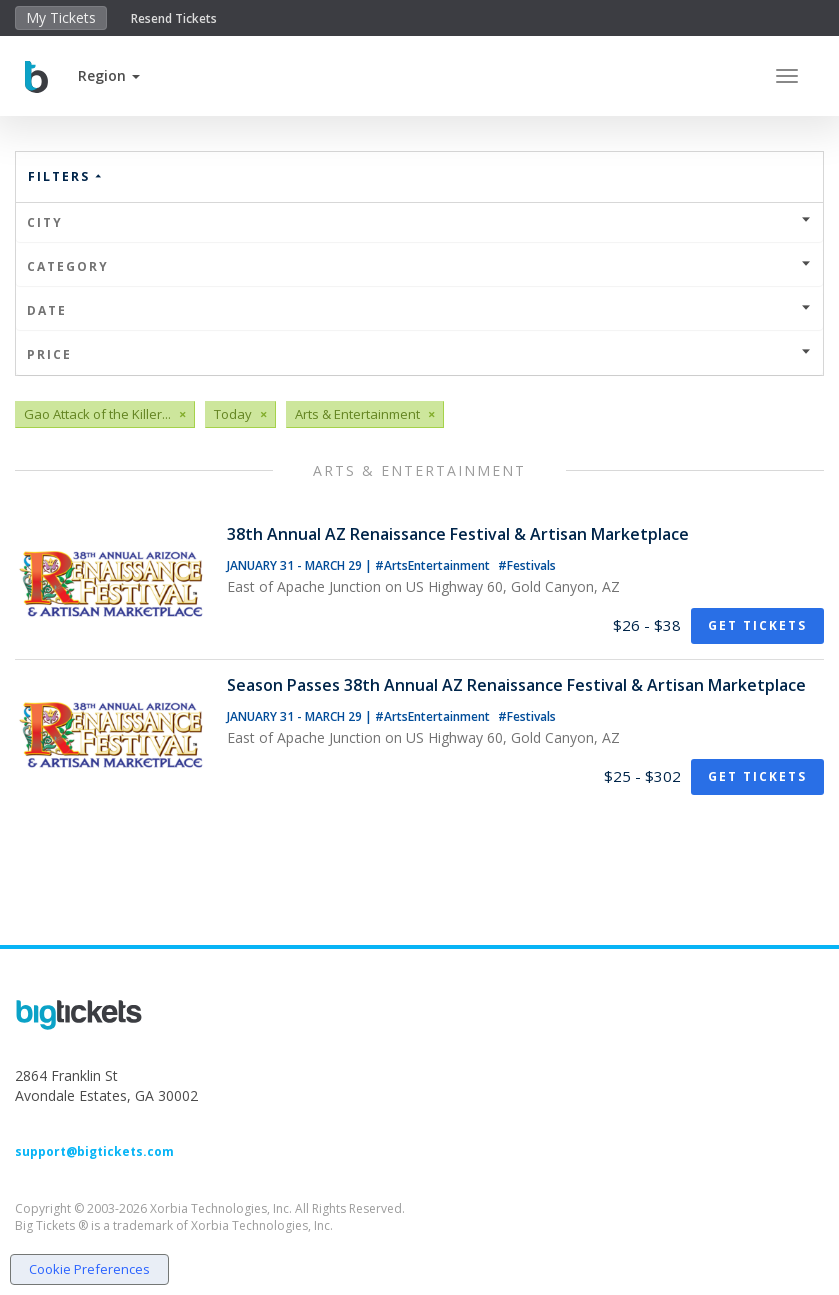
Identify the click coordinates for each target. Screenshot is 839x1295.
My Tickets (61, 17)
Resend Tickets (174, 18)
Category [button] (419, 266)
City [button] (419, 222)
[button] (109, 75)
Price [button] (419, 354)
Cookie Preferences (89, 1269)
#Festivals (527, 565)
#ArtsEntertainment (434, 565)
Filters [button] (66, 176)
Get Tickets (757, 625)
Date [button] (419, 310)
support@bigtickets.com (94, 1151)
